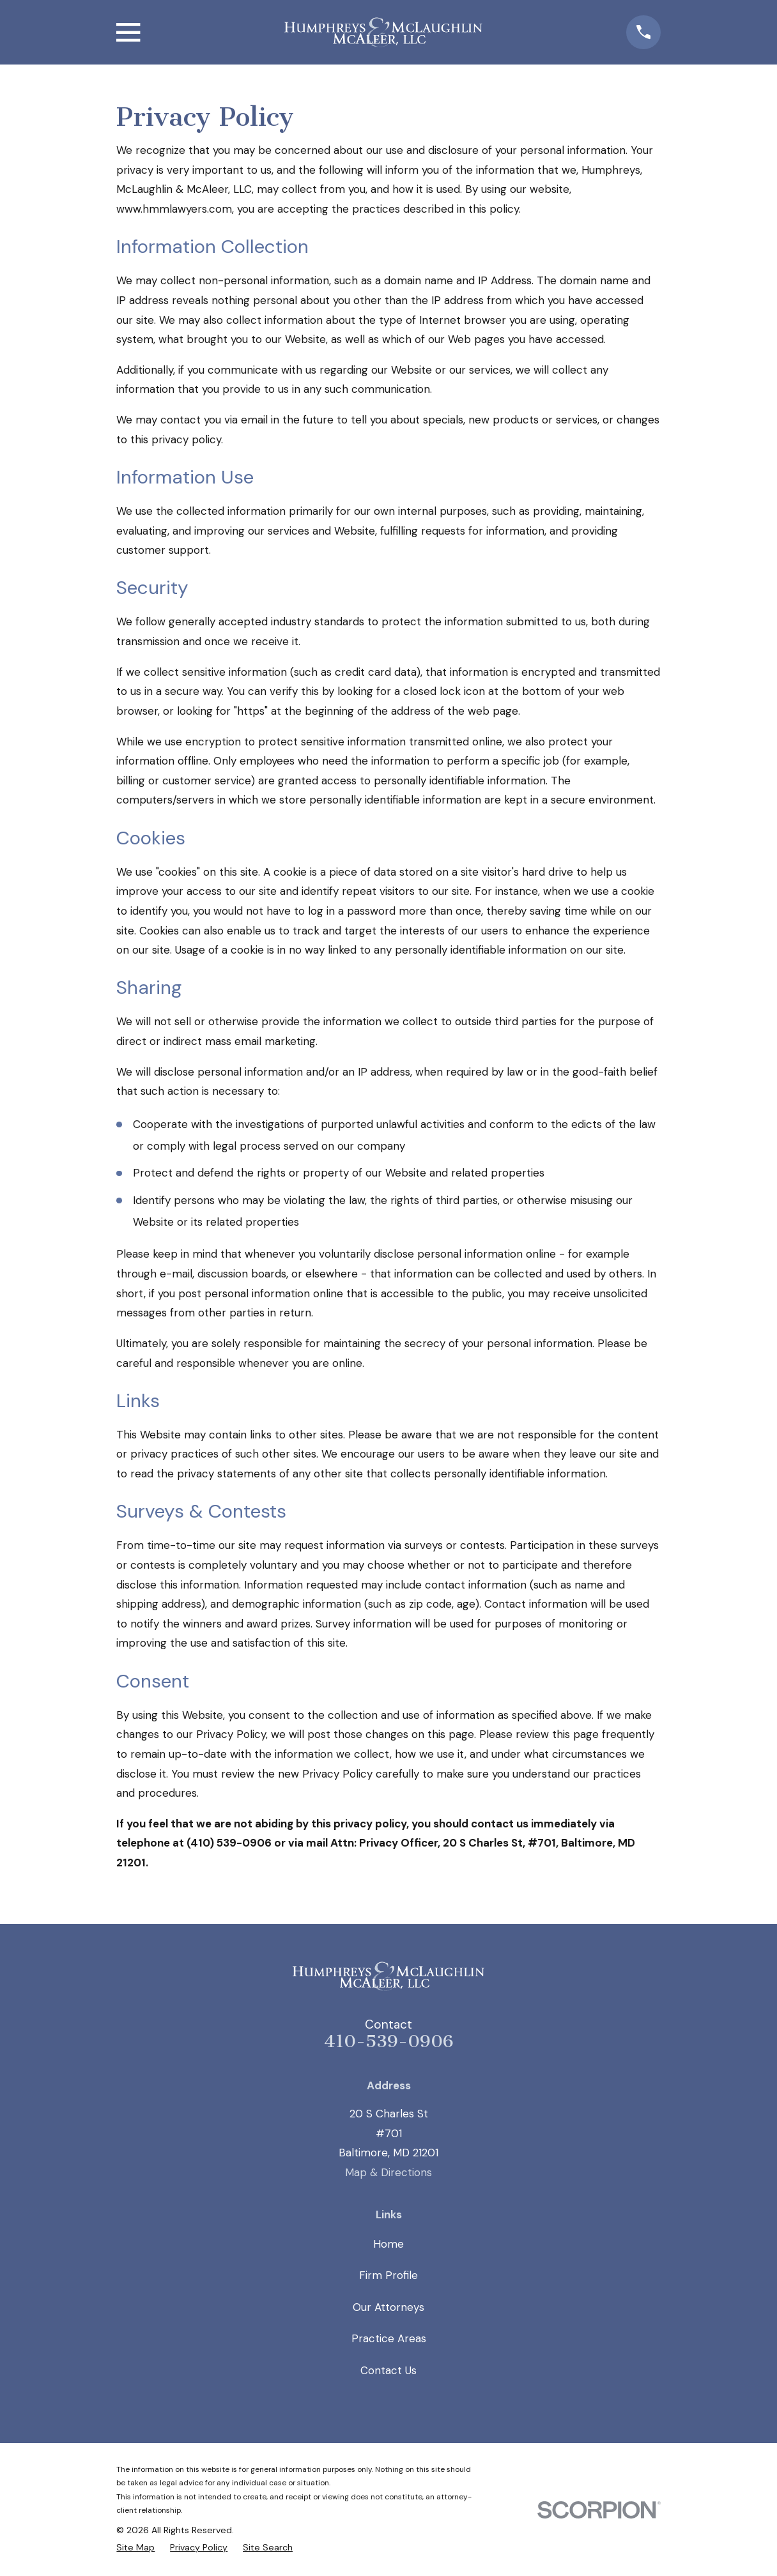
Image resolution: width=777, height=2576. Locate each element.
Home (388, 2244)
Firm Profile (388, 2275)
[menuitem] (135, 2547)
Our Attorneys (388, 2307)
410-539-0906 (389, 2041)
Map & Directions (388, 2172)
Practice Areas (388, 2338)
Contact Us (388, 2370)
